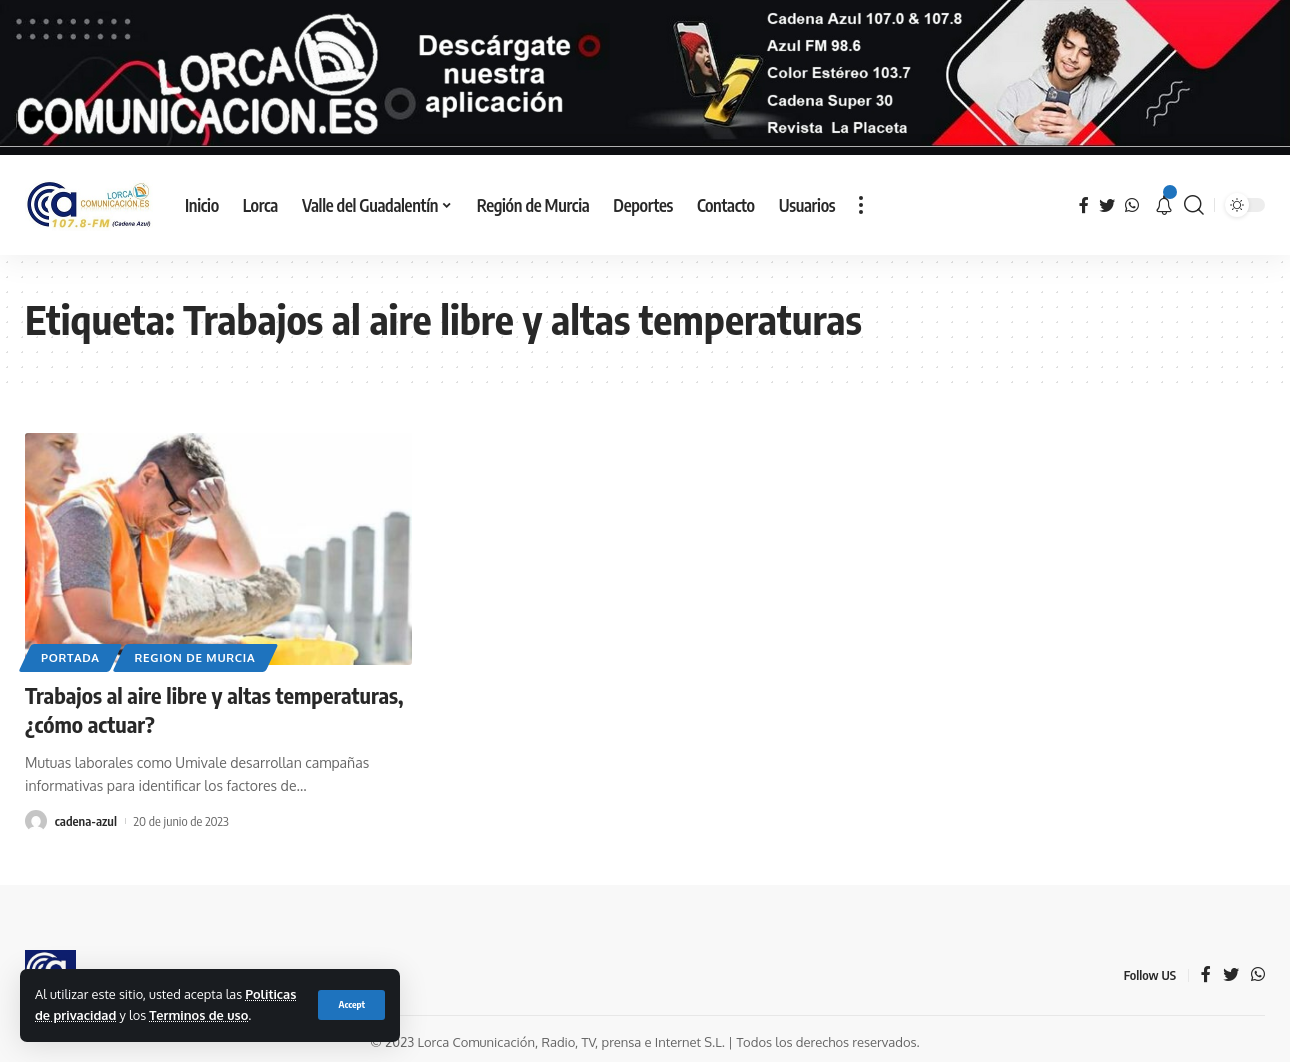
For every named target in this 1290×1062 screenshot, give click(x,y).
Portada (70, 657)
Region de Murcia (195, 657)
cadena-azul (86, 821)
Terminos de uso (198, 1015)
